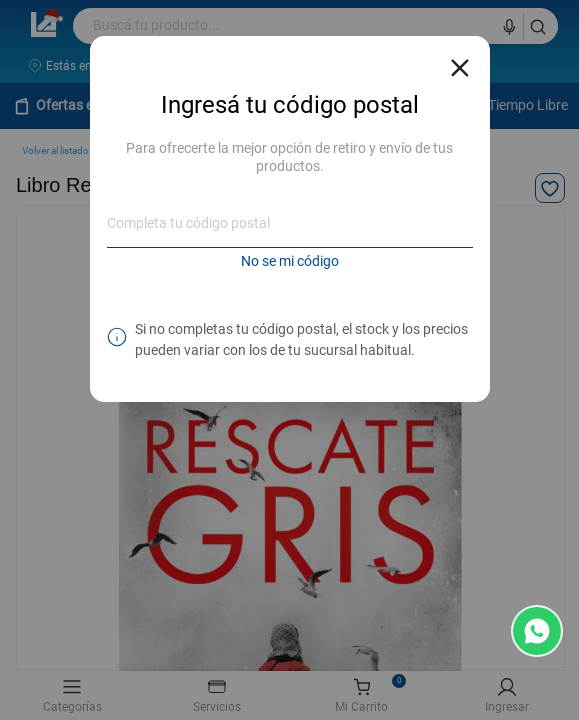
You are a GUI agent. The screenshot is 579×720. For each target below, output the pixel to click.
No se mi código (290, 261)
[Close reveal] (460, 62)
